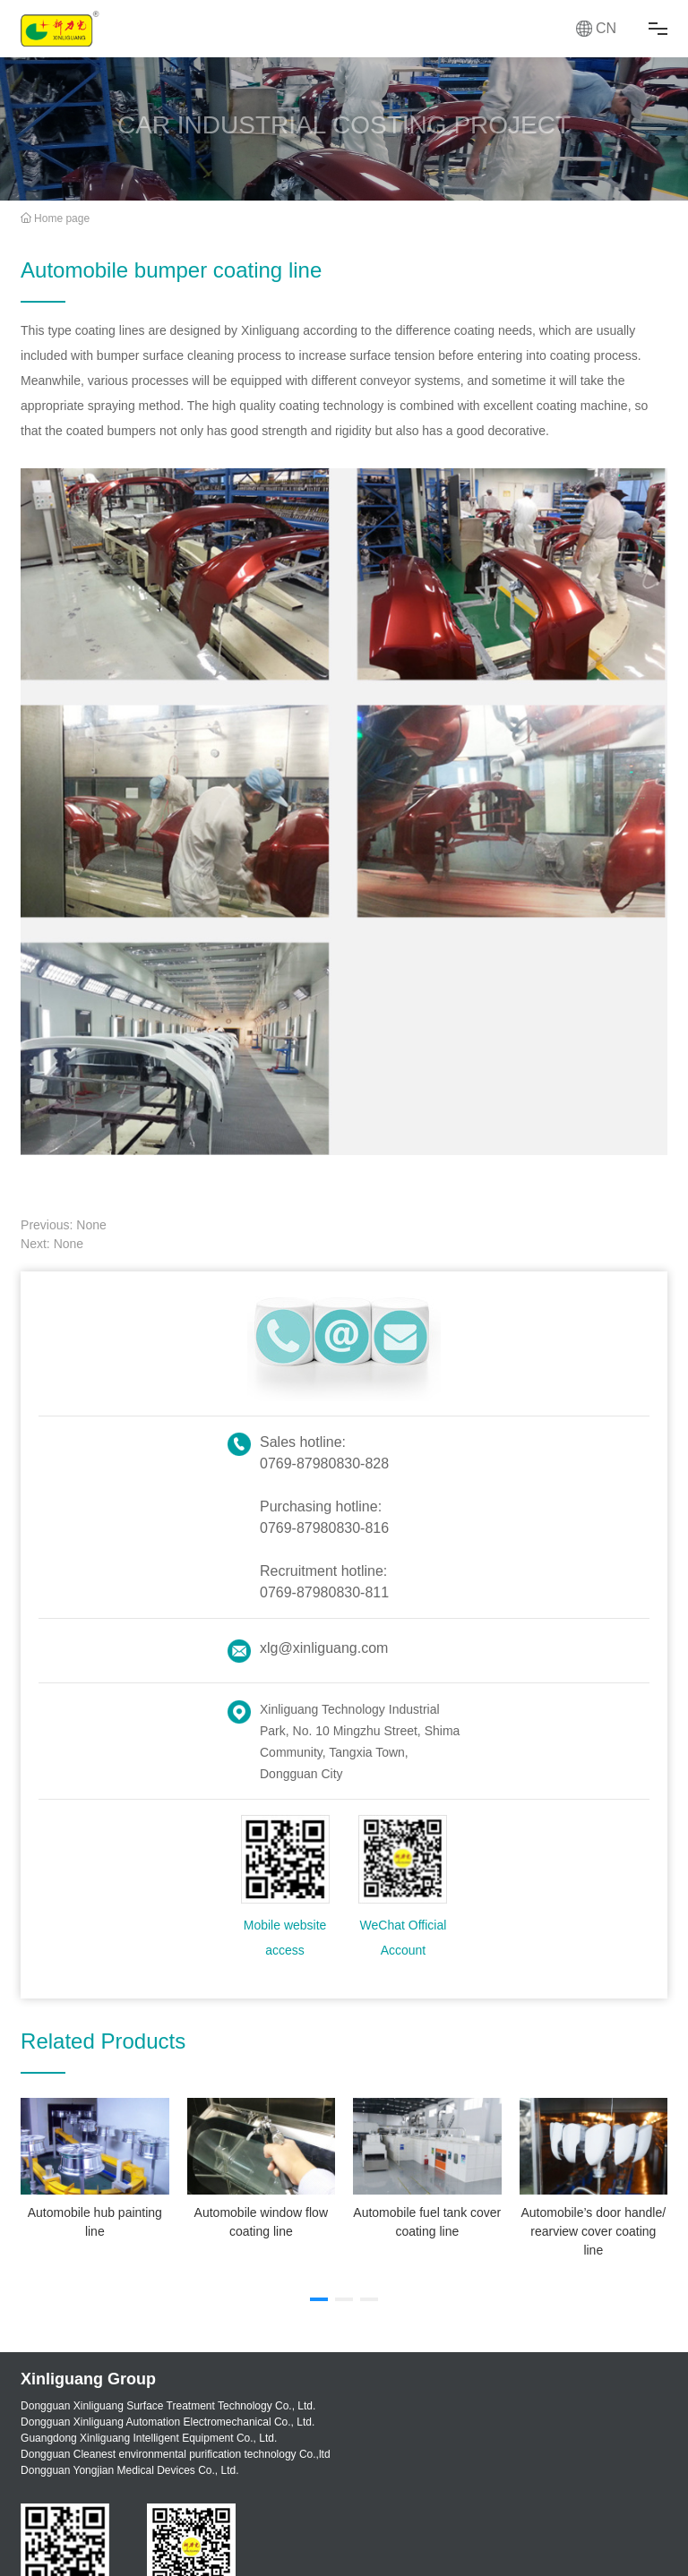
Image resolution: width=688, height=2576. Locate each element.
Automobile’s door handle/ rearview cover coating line (593, 2231)
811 (377, 1592)
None (91, 1225)
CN (606, 28)
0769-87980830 (310, 1463)
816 (377, 1528)
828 (377, 1463)
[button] (319, 2299)
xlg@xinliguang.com (324, 1648)
